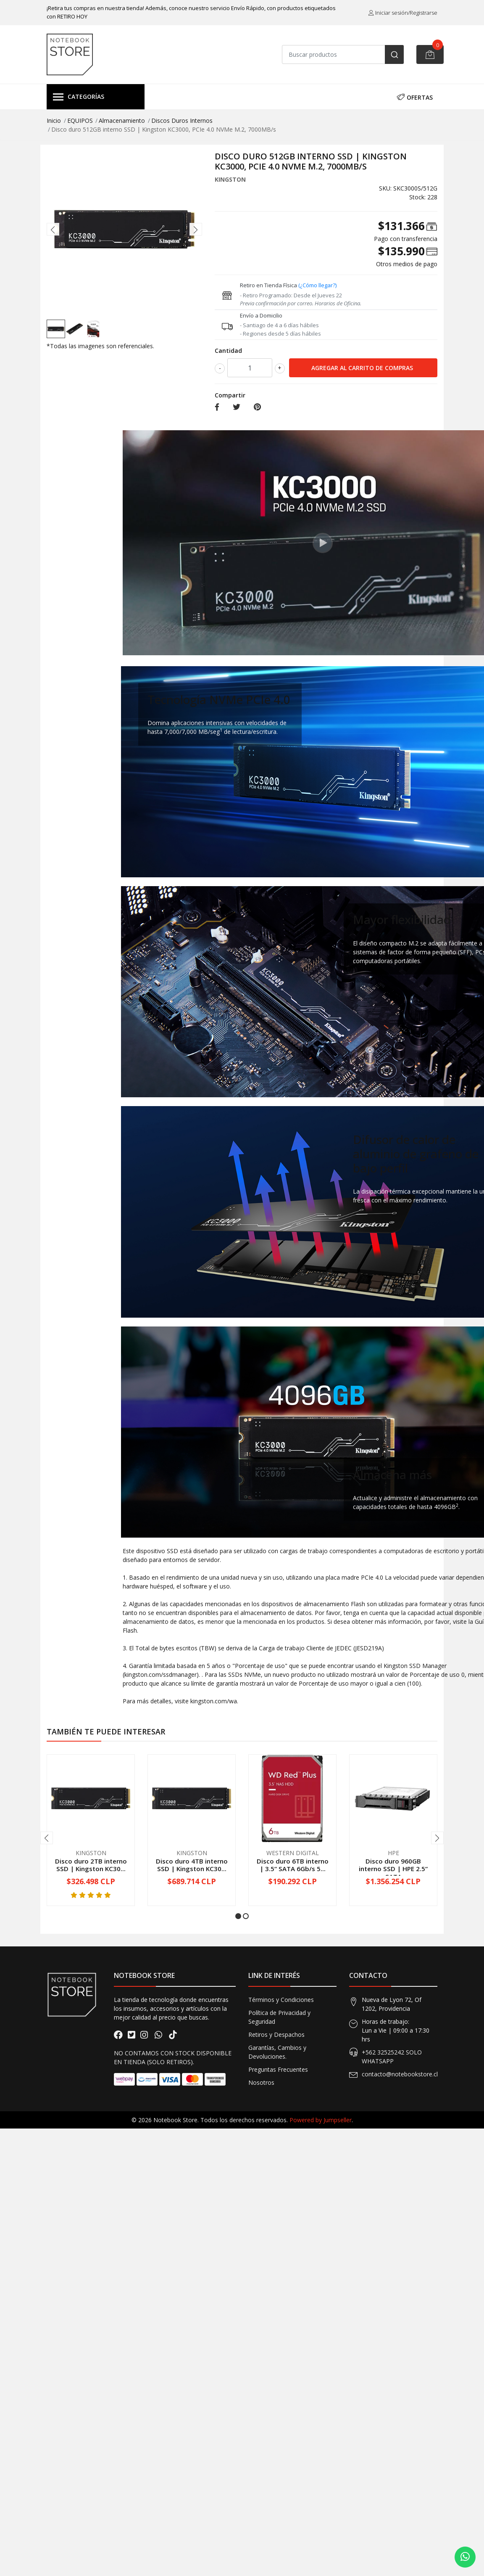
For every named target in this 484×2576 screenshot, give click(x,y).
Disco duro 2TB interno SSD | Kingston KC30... (91, 1865)
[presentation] (53, 229)
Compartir (230, 395)
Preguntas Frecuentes (278, 2069)
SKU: (385, 188)
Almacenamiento (122, 120)
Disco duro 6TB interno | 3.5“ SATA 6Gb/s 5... (293, 1865)
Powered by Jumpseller (320, 2120)
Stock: (417, 197)
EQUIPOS (80, 120)
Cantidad (228, 351)
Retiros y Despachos (276, 2035)
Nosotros (261, 2082)
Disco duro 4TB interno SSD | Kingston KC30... (192, 1865)
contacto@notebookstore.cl (400, 2074)
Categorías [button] (78, 97)
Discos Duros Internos (182, 120)
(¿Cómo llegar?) (317, 285)
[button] (238, 1916)
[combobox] (343, 54)
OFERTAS (415, 96)
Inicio (54, 120)
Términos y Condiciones (281, 2000)
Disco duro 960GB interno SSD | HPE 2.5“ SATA (393, 1868)
